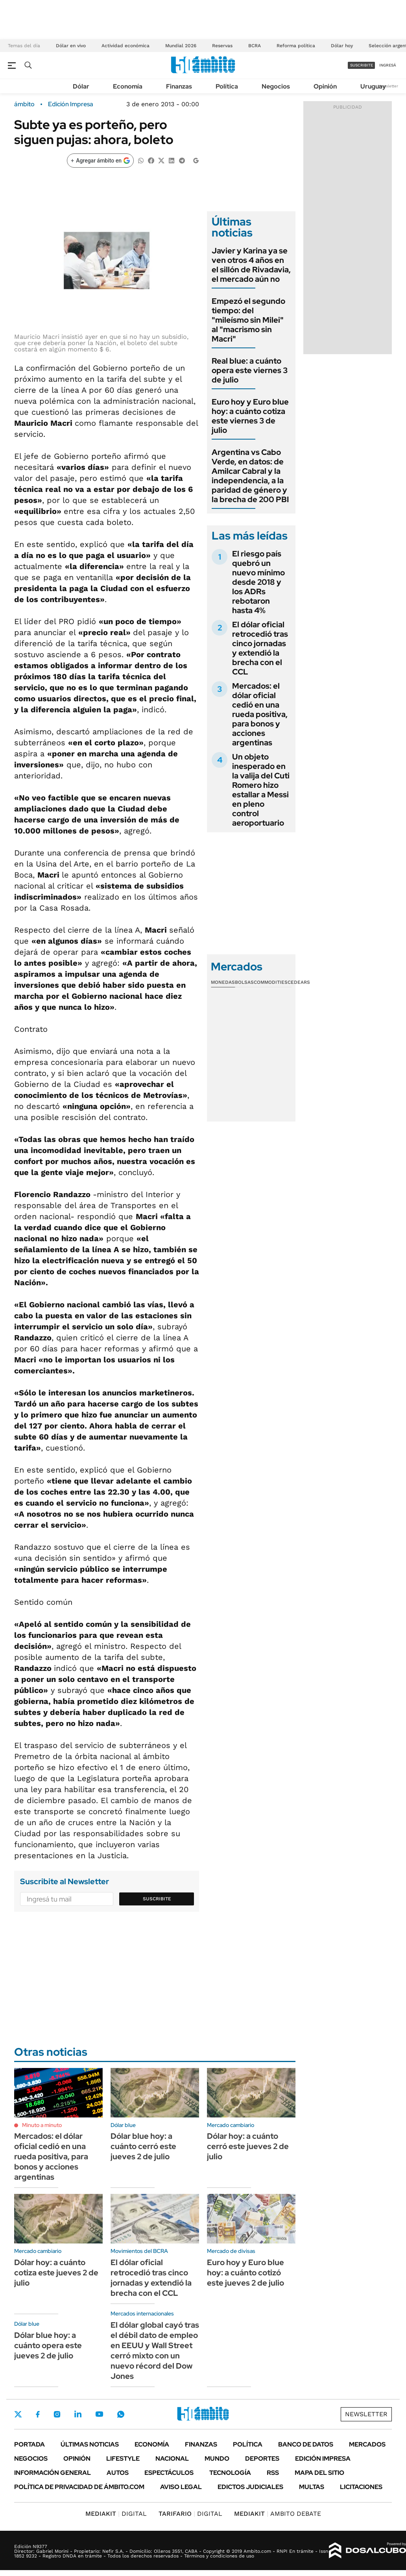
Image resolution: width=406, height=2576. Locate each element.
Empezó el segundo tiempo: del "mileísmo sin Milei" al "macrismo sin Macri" (248, 320)
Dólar (81, 86)
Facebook (38, 2414)
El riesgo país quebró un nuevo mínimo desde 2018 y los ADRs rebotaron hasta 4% (258, 582)
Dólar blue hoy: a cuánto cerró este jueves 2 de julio (143, 2146)
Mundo (217, 2458)
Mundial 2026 (180, 45)
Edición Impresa (323, 2458)
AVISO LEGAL (181, 2487)
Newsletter (388, 86)
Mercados (367, 2444)
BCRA (254, 45)
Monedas (223, 982)
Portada (29, 2444)
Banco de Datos (305, 2444)
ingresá (387, 65)
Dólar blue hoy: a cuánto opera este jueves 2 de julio (48, 2345)
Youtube (99, 2414)
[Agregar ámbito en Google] (100, 160)
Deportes (262, 2458)
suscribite (361, 65)
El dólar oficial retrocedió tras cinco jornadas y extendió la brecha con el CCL (260, 648)
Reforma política (296, 45)
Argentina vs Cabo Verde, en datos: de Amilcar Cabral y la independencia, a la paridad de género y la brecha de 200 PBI (250, 475)
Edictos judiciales (250, 2487)
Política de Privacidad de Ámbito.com (79, 2487)
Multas (311, 2487)
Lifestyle (123, 2458)
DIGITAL (116, 2513)
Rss (273, 2473)
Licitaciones (361, 2487)
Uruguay (373, 86)
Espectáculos (169, 2473)
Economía (127, 86)
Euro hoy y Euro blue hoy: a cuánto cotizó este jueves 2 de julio (245, 2272)
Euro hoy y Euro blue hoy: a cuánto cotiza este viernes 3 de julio (250, 416)
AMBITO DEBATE (277, 2513)
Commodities (271, 982)
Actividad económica (125, 45)
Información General (52, 2473)
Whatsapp (120, 2414)
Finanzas (179, 86)
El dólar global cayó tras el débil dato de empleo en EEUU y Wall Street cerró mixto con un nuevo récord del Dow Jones (155, 2350)
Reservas (222, 45)
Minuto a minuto (42, 2125)
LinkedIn (77, 2414)
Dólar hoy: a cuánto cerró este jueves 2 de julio (248, 2146)
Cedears (299, 982)
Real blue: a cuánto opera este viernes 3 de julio (250, 370)
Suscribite (157, 1899)
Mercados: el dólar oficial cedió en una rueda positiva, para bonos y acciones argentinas (260, 714)
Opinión (325, 86)
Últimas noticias (90, 2444)
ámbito (24, 104)
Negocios (276, 86)
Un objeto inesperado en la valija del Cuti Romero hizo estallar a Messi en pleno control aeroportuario (261, 790)
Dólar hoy (342, 45)
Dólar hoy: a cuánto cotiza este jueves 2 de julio (56, 2272)
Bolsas (244, 982)
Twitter (18, 2414)
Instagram (57, 2414)
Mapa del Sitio (319, 2473)
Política (227, 86)
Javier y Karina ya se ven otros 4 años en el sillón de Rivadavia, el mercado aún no (251, 265)
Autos (118, 2473)
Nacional (172, 2458)
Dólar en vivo (71, 45)
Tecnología (230, 2473)
